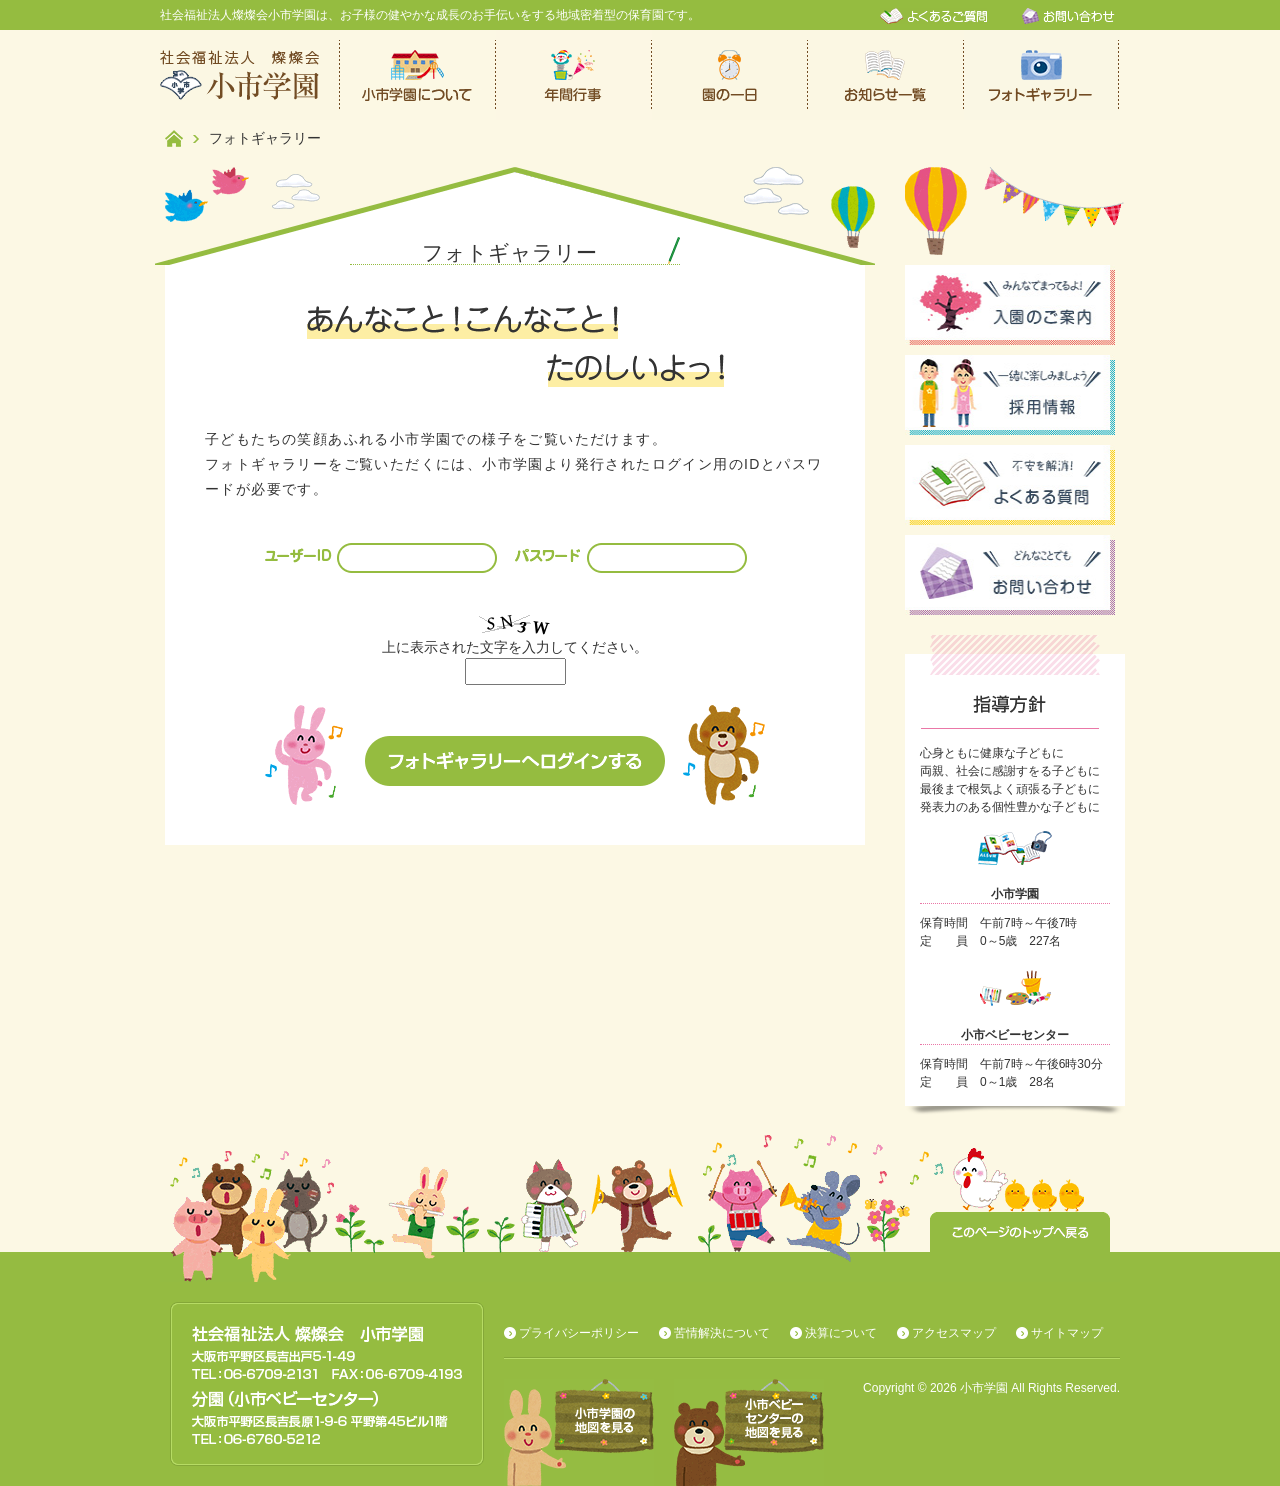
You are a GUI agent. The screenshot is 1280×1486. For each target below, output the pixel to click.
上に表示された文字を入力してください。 (515, 647)
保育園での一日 (730, 75)
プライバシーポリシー (579, 1333)
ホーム (174, 138)
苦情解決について (722, 1333)
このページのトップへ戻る (1020, 1232)
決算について (841, 1333)
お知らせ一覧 (886, 75)
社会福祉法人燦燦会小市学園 (250, 75)
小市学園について (418, 75)
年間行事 (574, 75)
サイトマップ (1067, 1333)
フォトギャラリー (1042, 75)
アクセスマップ (954, 1333)
